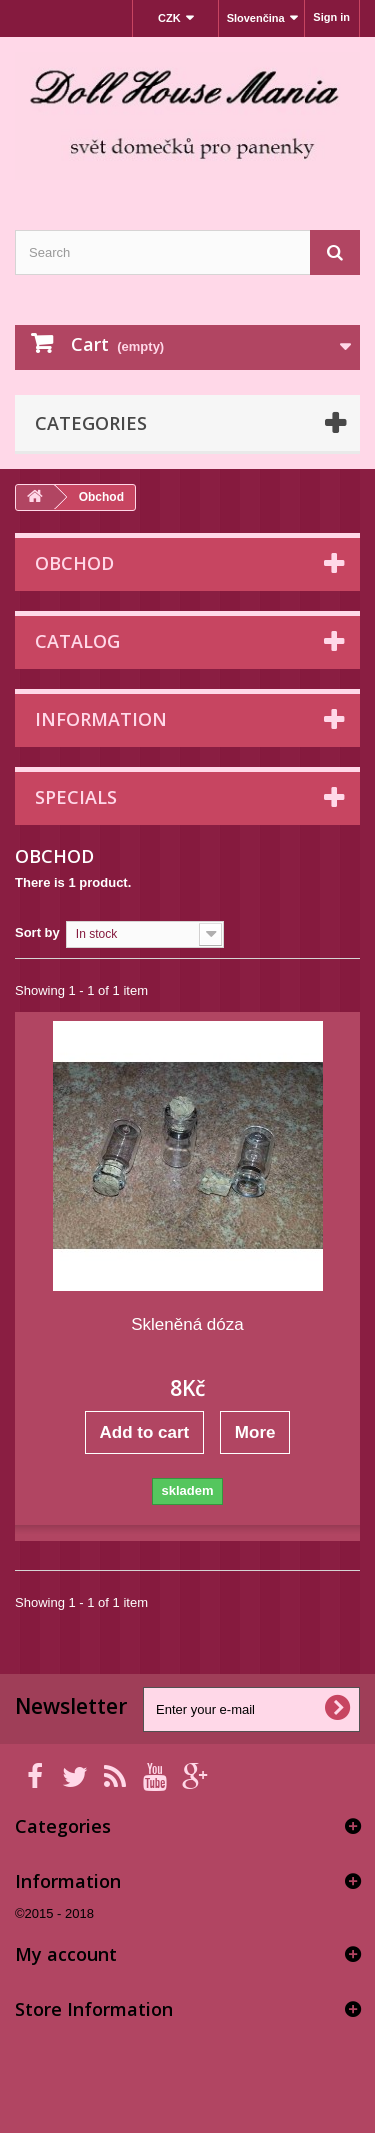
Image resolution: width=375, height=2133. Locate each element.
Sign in (331, 17)
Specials (76, 797)
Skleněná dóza (187, 1324)
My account (66, 1954)
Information (101, 719)
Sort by (37, 932)
